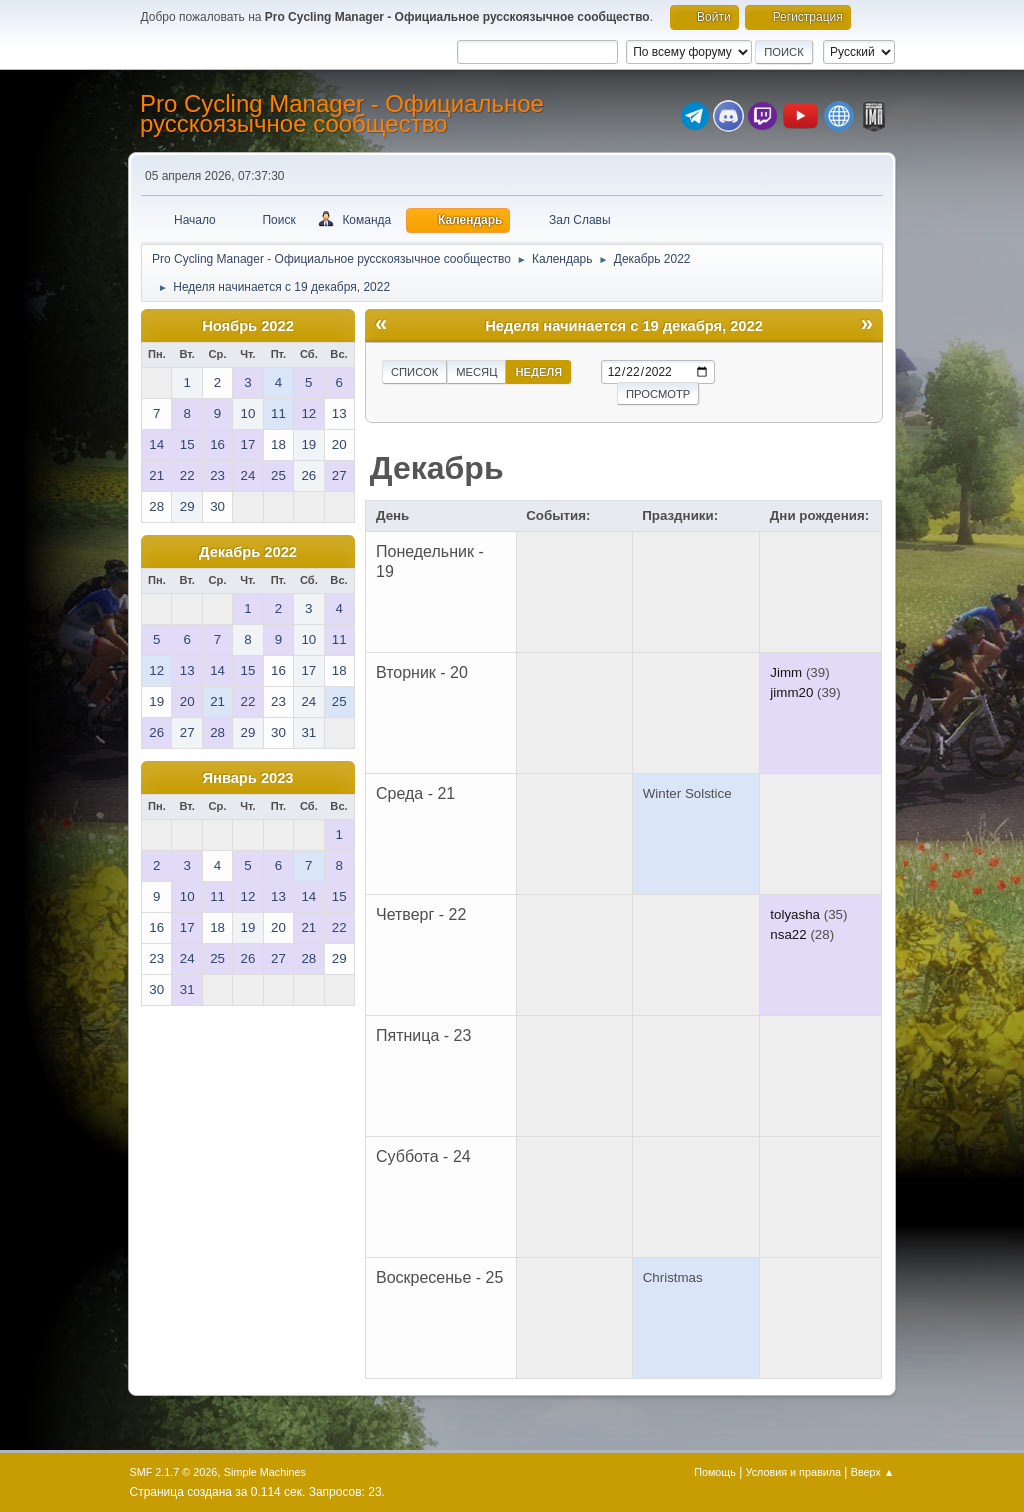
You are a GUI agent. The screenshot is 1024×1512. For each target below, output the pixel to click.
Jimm (786, 672)
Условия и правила (793, 1472)
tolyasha (795, 914)
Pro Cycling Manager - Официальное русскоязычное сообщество (342, 113)
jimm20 (791, 692)
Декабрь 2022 (248, 552)
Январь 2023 (248, 778)
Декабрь (437, 468)
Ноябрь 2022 (248, 326)
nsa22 (788, 934)
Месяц (476, 372)
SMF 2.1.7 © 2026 (174, 1472)
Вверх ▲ (873, 1472)
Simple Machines (265, 1472)
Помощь (715, 1472)
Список (414, 372)
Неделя (538, 372)
